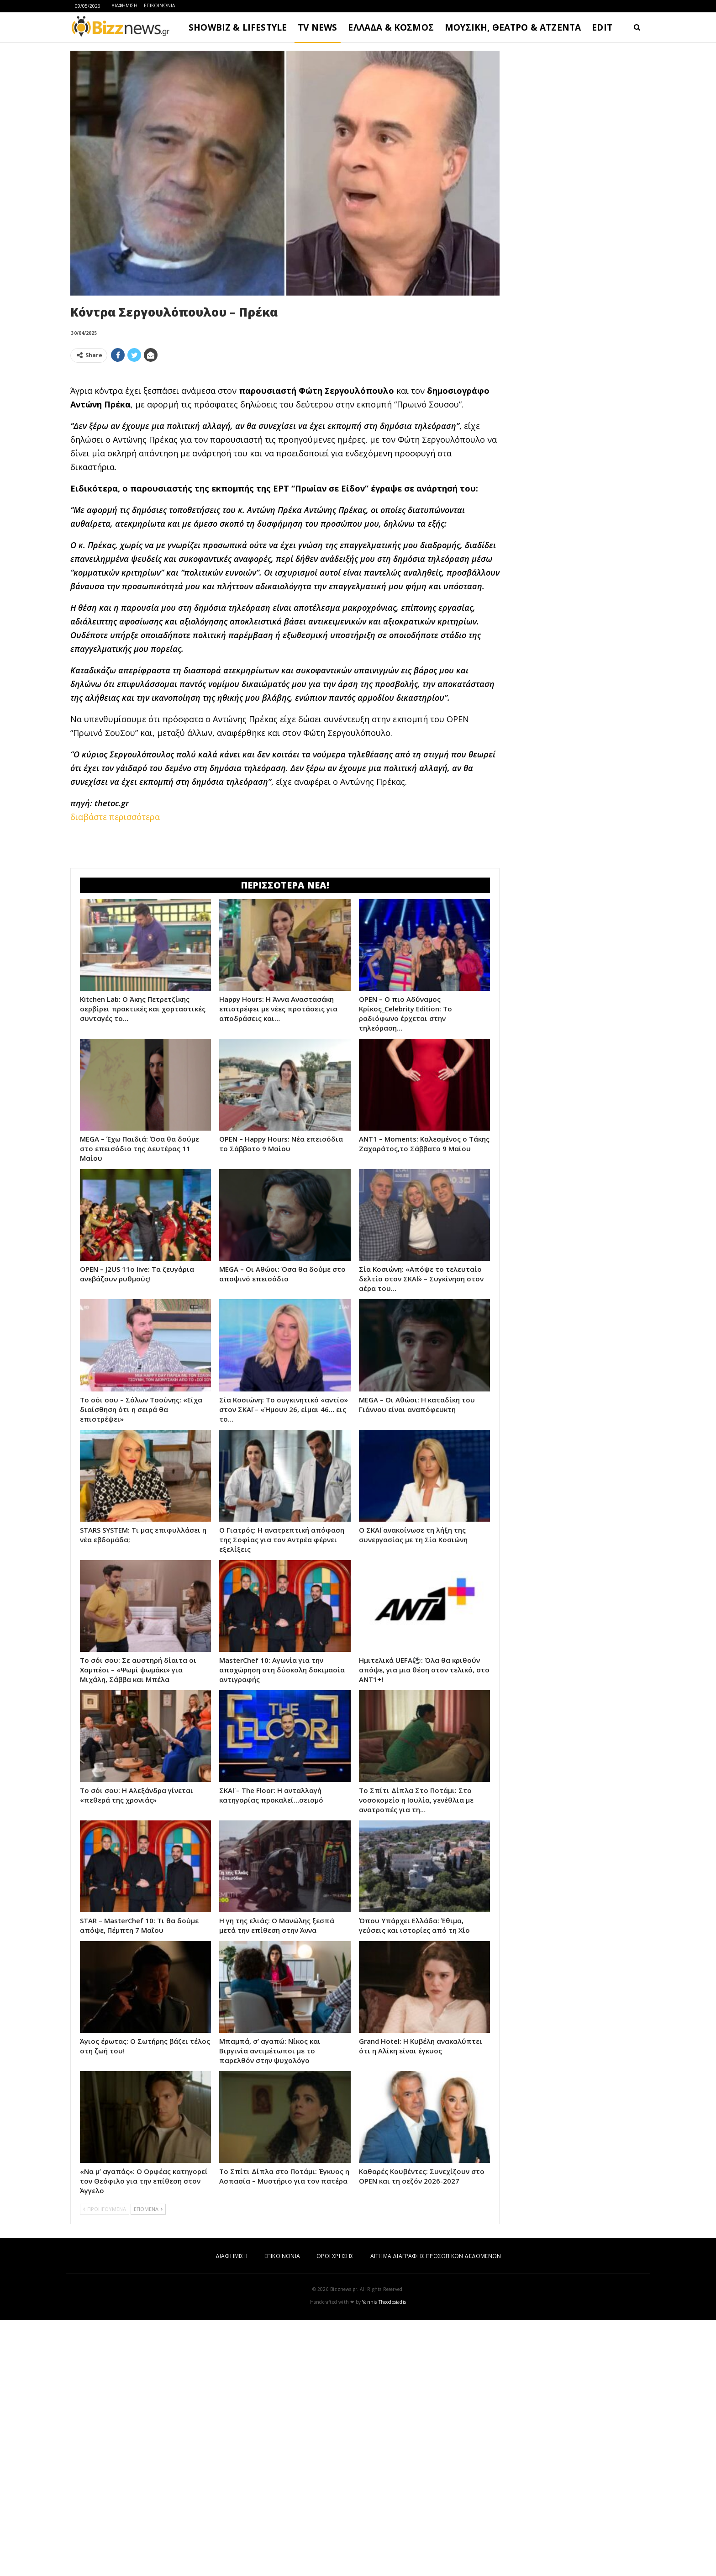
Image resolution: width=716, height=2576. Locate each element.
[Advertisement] (285, 434)
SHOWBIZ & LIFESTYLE (238, 27)
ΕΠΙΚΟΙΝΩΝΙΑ (159, 5)
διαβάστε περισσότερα (115, 944)
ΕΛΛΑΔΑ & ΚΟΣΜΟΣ (391, 27)
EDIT (602, 27)
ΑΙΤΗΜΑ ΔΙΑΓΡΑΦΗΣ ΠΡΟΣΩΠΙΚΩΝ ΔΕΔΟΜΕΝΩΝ (435, 2512)
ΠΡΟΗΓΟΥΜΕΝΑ (104, 2464)
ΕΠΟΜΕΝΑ (148, 2464)
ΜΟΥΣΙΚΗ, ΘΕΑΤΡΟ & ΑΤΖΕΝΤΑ (513, 27)
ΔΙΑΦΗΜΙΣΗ (124, 5)
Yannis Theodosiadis (384, 2558)
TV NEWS (317, 27)
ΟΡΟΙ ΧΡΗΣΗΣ (334, 2512)
